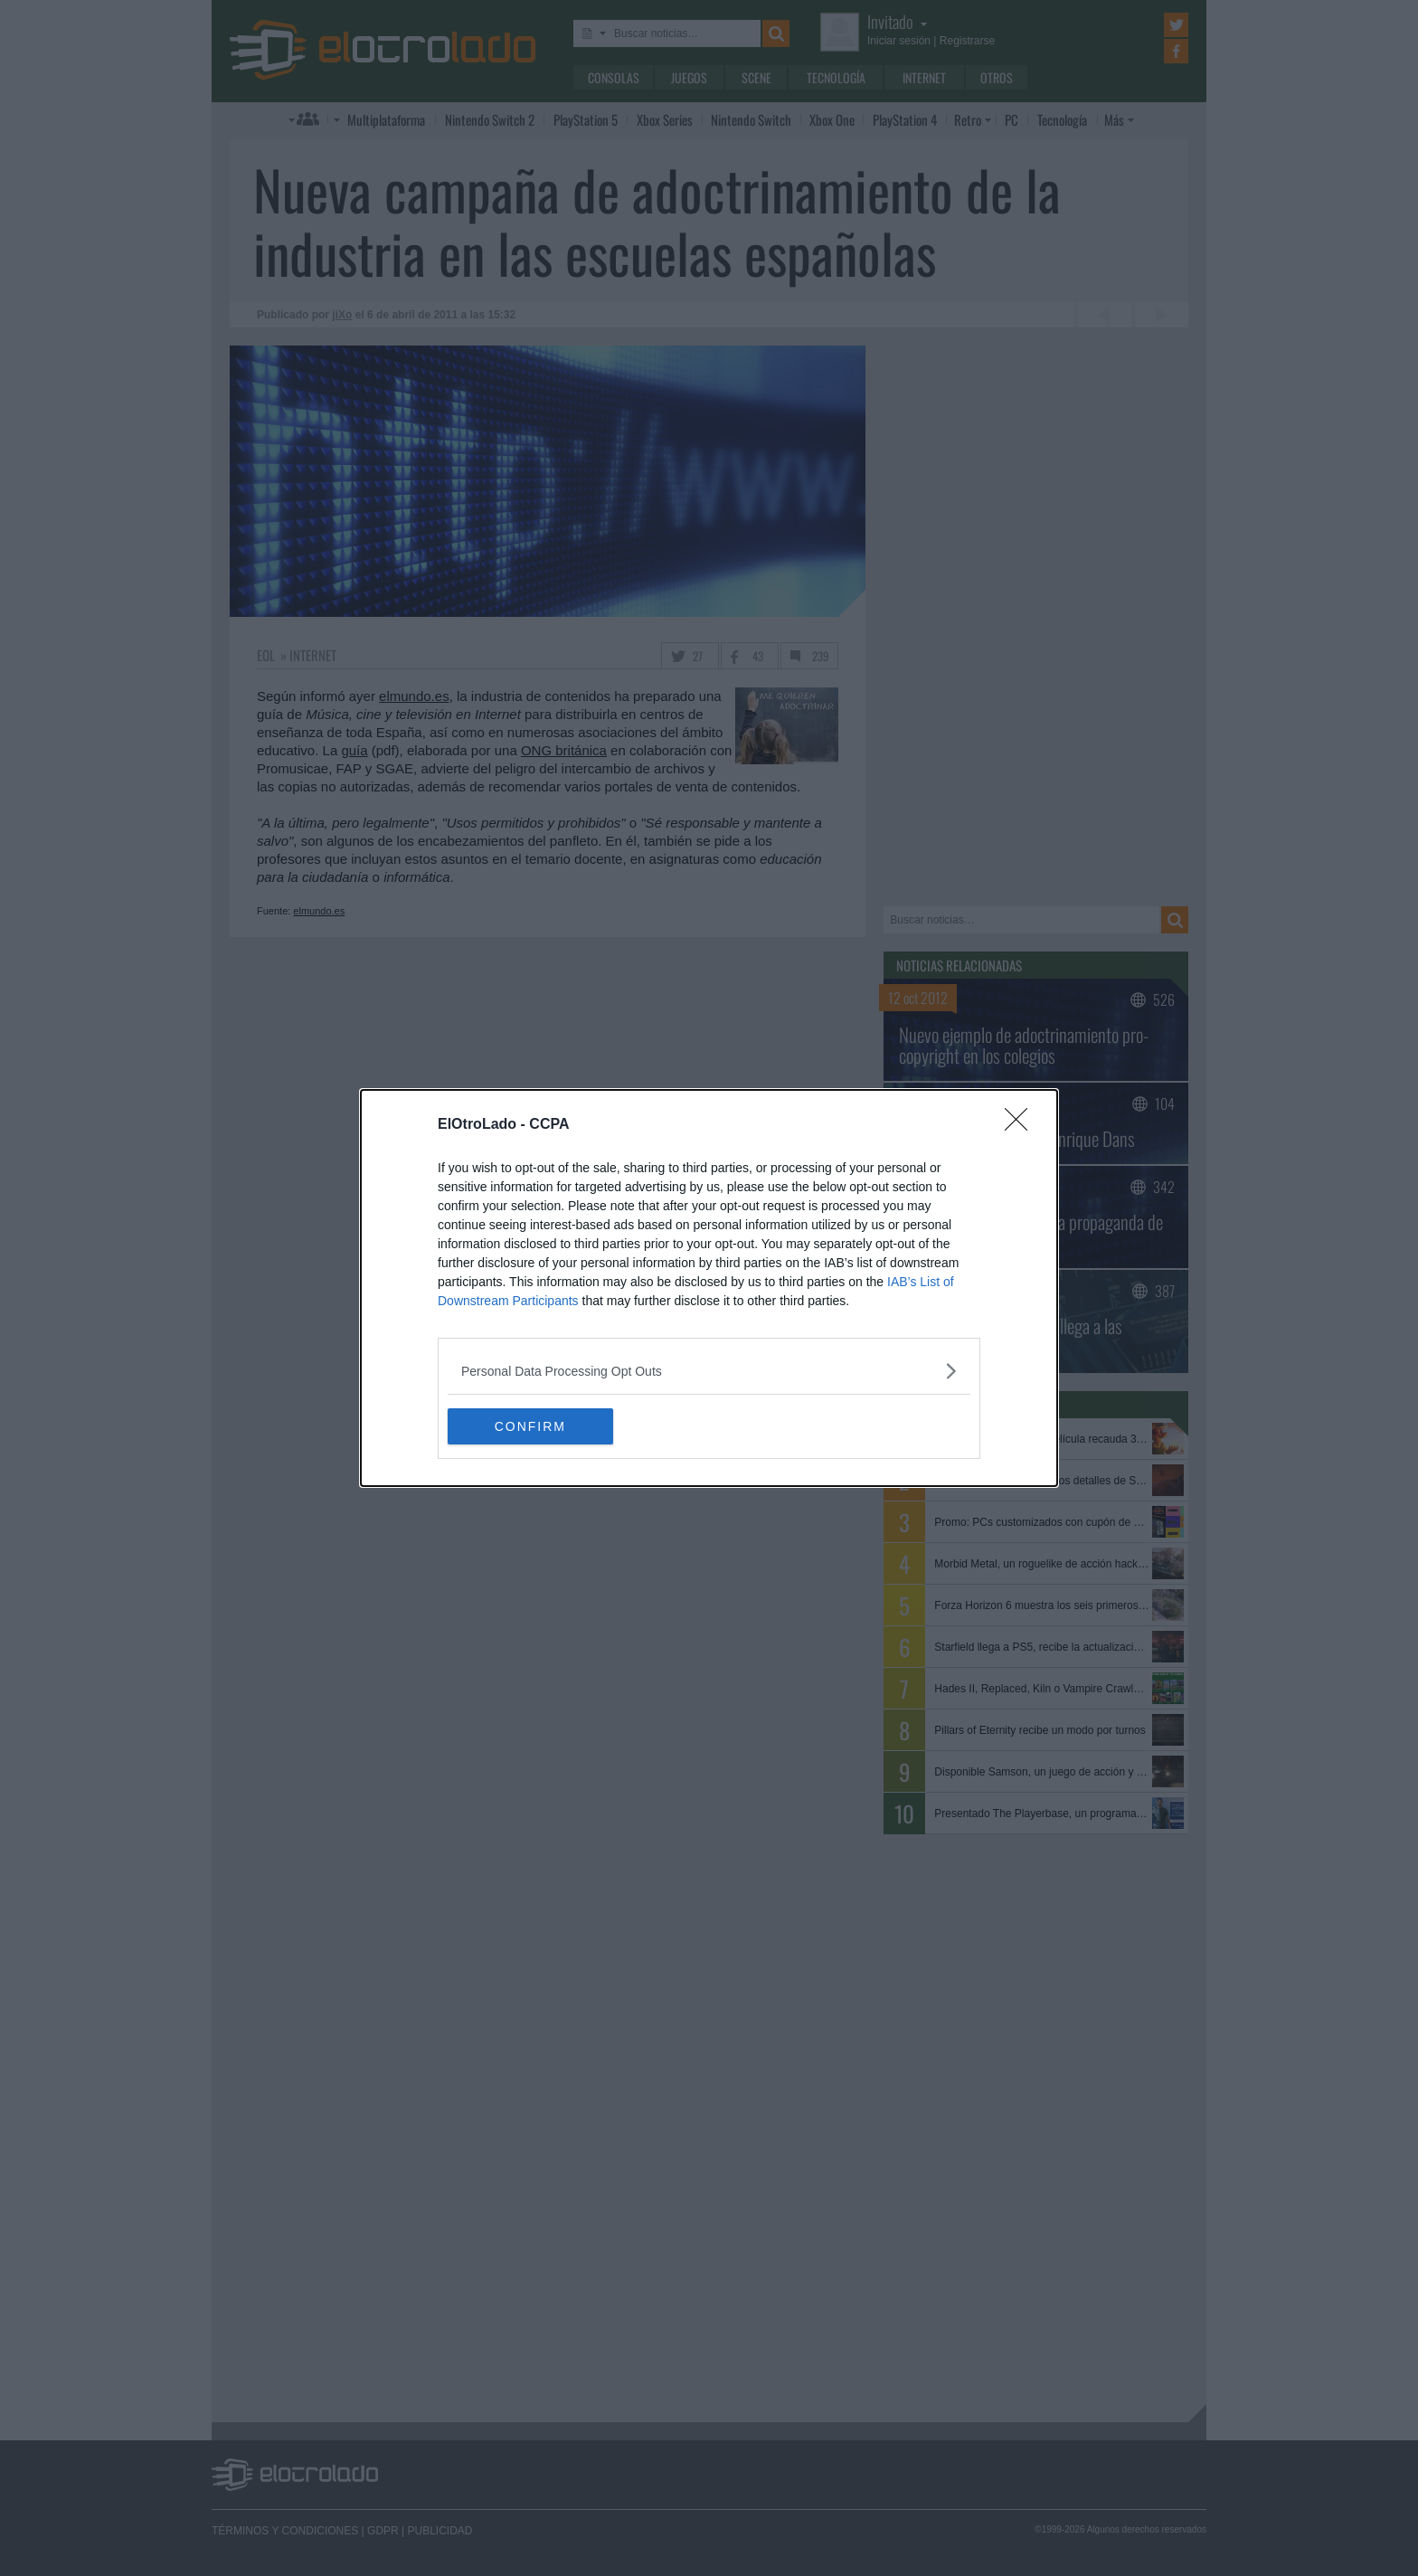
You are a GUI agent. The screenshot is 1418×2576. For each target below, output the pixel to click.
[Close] (1022, 1125)
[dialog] (709, 1288)
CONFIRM (533, 1426)
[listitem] (709, 1370)
